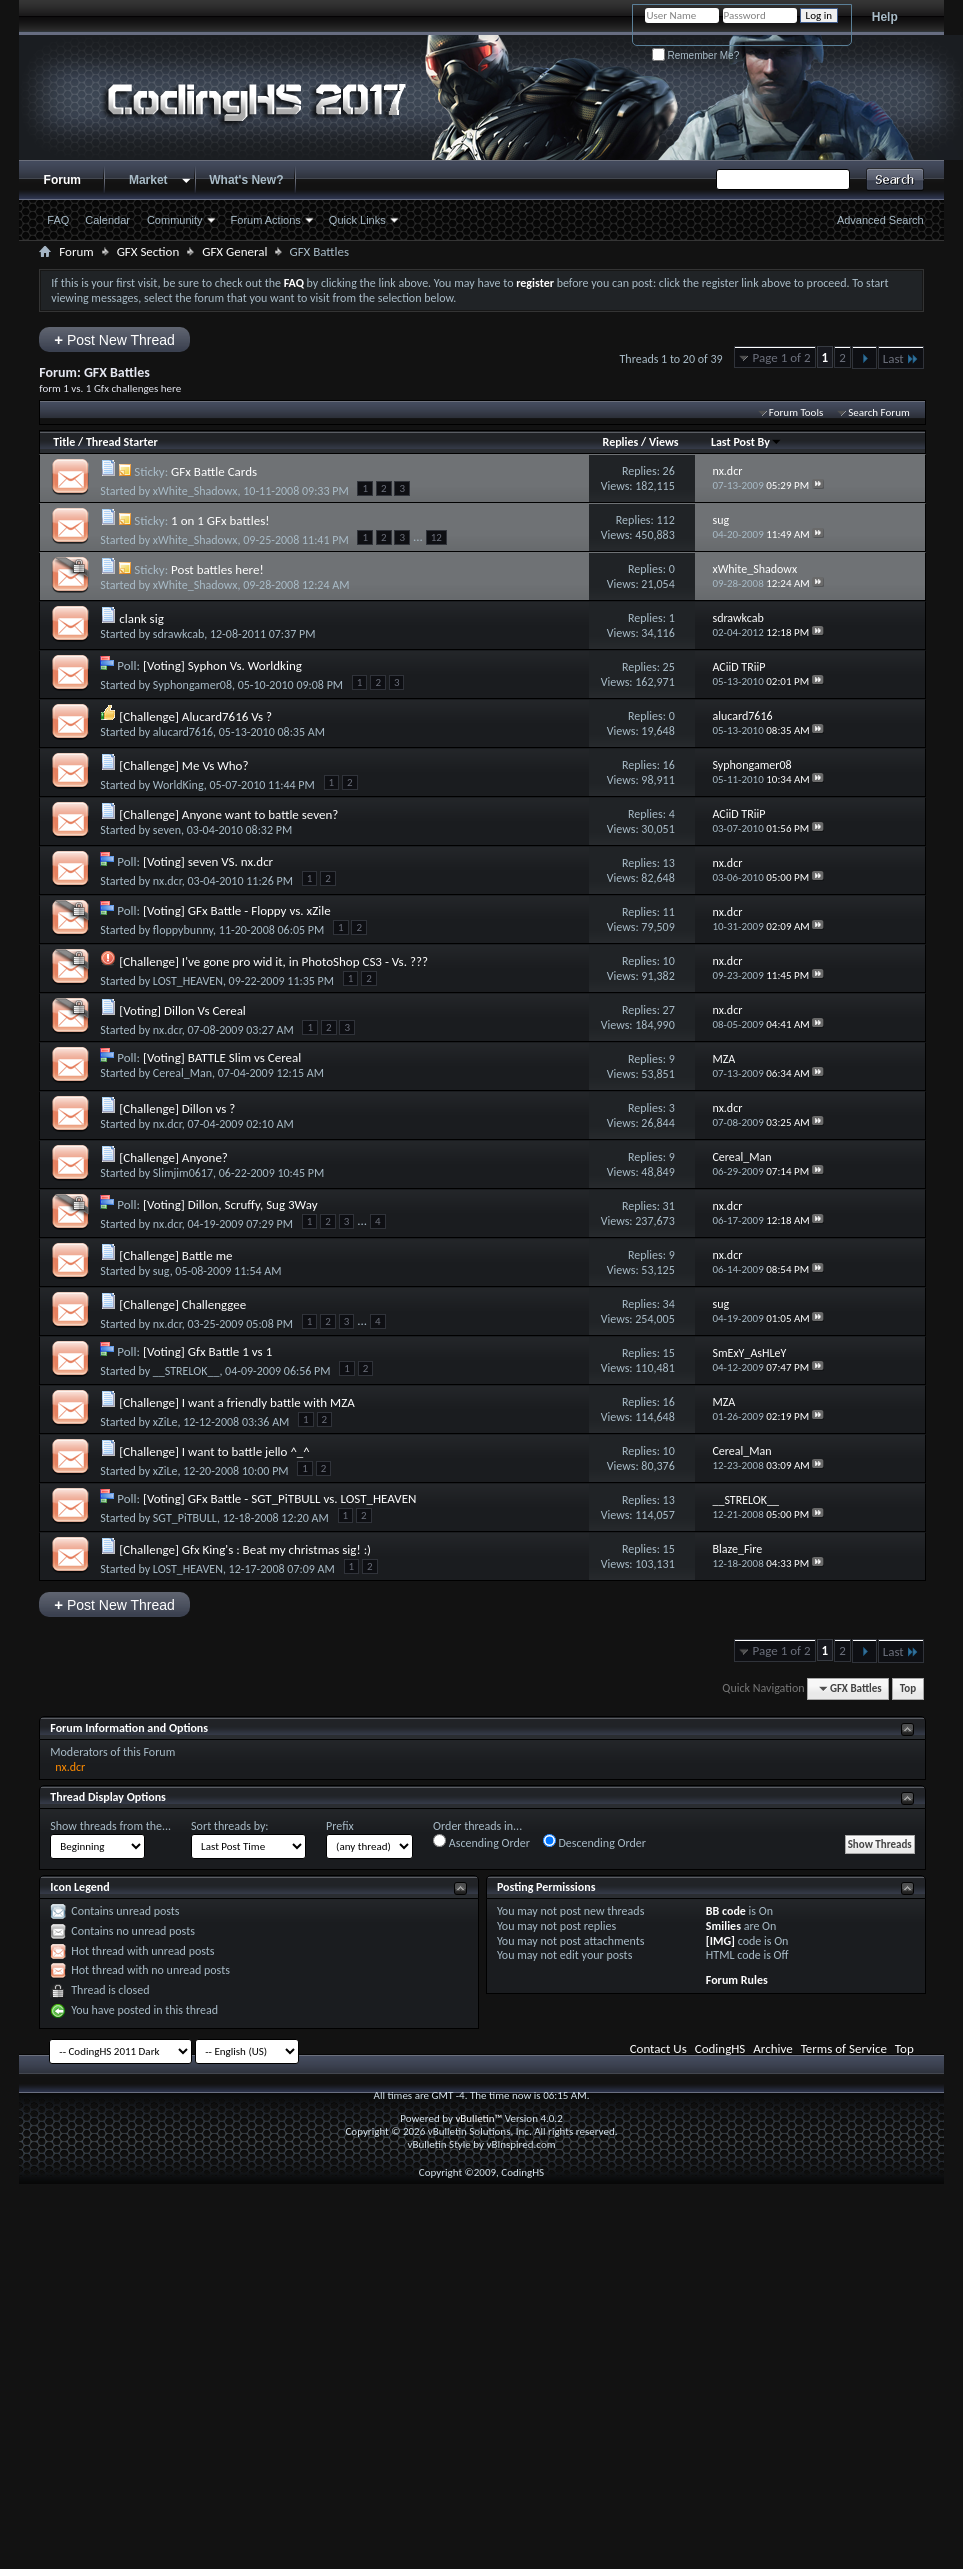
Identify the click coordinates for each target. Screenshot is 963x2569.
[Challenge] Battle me (175, 1255)
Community (175, 220)
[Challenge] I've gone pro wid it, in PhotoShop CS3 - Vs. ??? (273, 961)
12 (436, 537)
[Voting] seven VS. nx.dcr (208, 861)
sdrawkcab (178, 634)
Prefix (340, 1826)
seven (167, 830)
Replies (621, 442)
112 (666, 520)
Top (908, 1688)
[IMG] (720, 1941)
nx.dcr (167, 881)
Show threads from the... (110, 1826)
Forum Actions (266, 220)
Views (664, 442)
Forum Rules (737, 1980)
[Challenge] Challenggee (182, 1304)
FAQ (58, 220)
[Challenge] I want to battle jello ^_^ (214, 1451)
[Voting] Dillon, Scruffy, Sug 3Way (230, 1204)
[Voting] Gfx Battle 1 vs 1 (207, 1351)
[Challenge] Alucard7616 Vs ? (195, 716)
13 (669, 863)
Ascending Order (481, 1842)
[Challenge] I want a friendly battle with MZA (236, 1402)
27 (669, 1010)
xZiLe (165, 1422)
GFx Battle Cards (214, 471)
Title (64, 442)
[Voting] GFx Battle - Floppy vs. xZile (237, 910)
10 (669, 961)
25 (669, 667)
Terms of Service (844, 2048)
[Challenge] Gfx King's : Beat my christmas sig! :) (245, 1549)
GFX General (234, 251)
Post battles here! (217, 569)
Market (148, 180)
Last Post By (746, 442)
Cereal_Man (182, 1073)
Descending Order (594, 1842)
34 (669, 1304)
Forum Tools (796, 412)
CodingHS (720, 2048)
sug (161, 1271)
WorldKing (178, 785)
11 (669, 912)
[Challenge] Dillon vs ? (177, 1108)
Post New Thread (114, 339)
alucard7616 (183, 732)
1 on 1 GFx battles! (220, 520)
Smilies (723, 1926)
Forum (62, 180)
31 (669, 1206)
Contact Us (658, 2048)
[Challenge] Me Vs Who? (183, 765)
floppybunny (183, 930)
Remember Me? (695, 55)
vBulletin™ (478, 2118)
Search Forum (879, 412)
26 (669, 471)
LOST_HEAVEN (188, 981)
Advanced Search (880, 220)
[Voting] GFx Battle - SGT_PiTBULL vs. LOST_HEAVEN (279, 1498)
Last (901, 358)
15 (669, 1353)
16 (669, 765)
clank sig (141, 618)
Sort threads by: (229, 1826)
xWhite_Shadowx (195, 491)
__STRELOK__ (186, 1371)
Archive (772, 2048)
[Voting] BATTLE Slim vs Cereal (222, 1057)
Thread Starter (122, 442)
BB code (726, 1911)
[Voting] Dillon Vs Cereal (182, 1010)
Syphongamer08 (192, 685)
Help (885, 17)
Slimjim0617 (183, 1173)
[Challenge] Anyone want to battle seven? (228, 814)
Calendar (107, 220)
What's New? (246, 180)
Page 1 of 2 (782, 357)
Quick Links (357, 220)
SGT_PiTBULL (185, 1518)
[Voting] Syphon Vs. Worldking (222, 665)
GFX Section (148, 251)
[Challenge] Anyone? (173, 1157)
